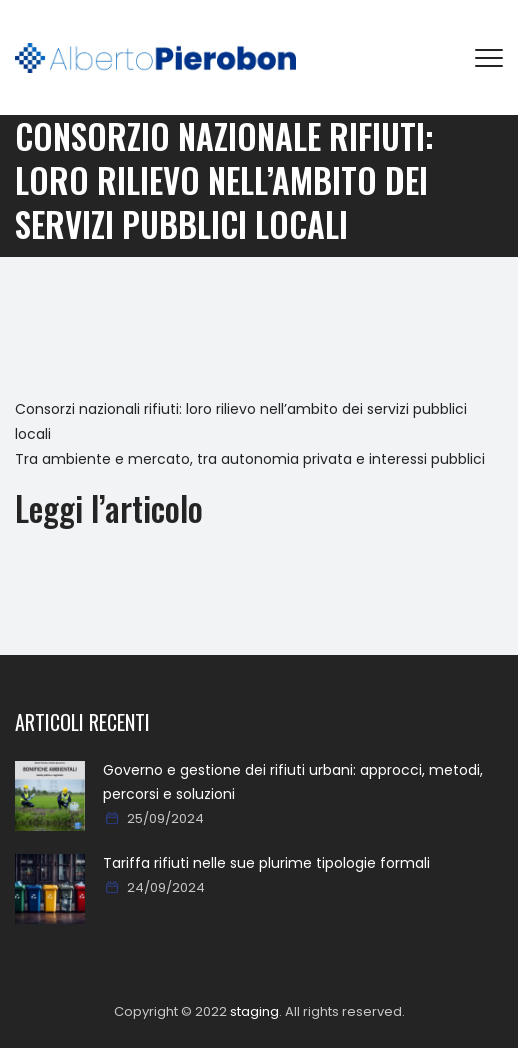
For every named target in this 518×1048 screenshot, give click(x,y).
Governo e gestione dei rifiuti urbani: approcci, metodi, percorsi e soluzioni (293, 782)
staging (254, 1011)
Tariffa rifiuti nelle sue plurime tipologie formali (266, 863)
